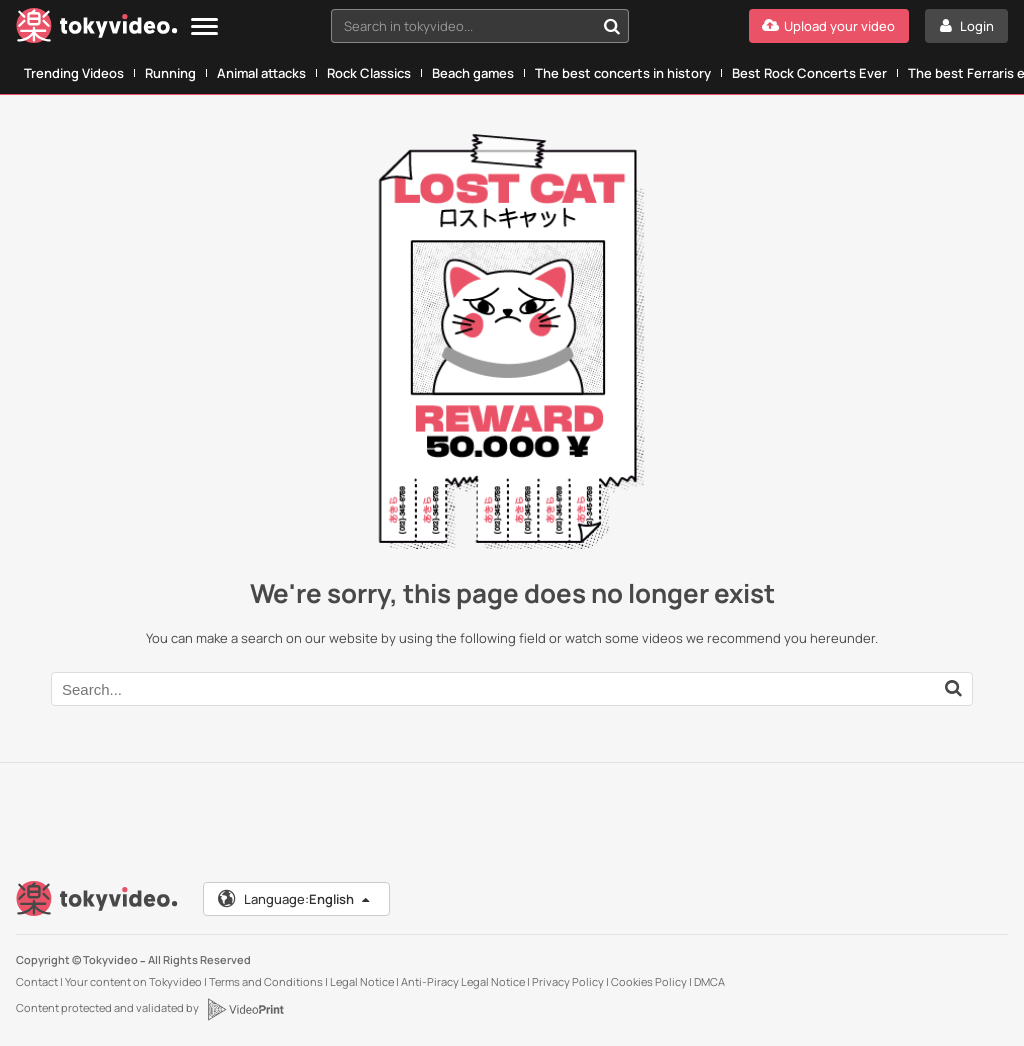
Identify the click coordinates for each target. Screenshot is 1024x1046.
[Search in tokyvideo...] (612, 26)
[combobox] (480, 26)
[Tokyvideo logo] (97, 29)
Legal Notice (362, 981)
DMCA (709, 981)
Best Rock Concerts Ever (809, 73)
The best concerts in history (623, 73)
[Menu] (204, 27)
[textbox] (463, 26)
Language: (295, 899)
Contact (37, 981)
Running (170, 73)
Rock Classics (369, 73)
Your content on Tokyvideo (133, 981)
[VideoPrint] (245, 1009)
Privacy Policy (568, 981)
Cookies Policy (649, 981)
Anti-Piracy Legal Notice (463, 981)
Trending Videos (74, 73)
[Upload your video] (829, 26)
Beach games (473, 73)
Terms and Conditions (266, 981)
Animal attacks (261, 73)
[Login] (966, 26)
